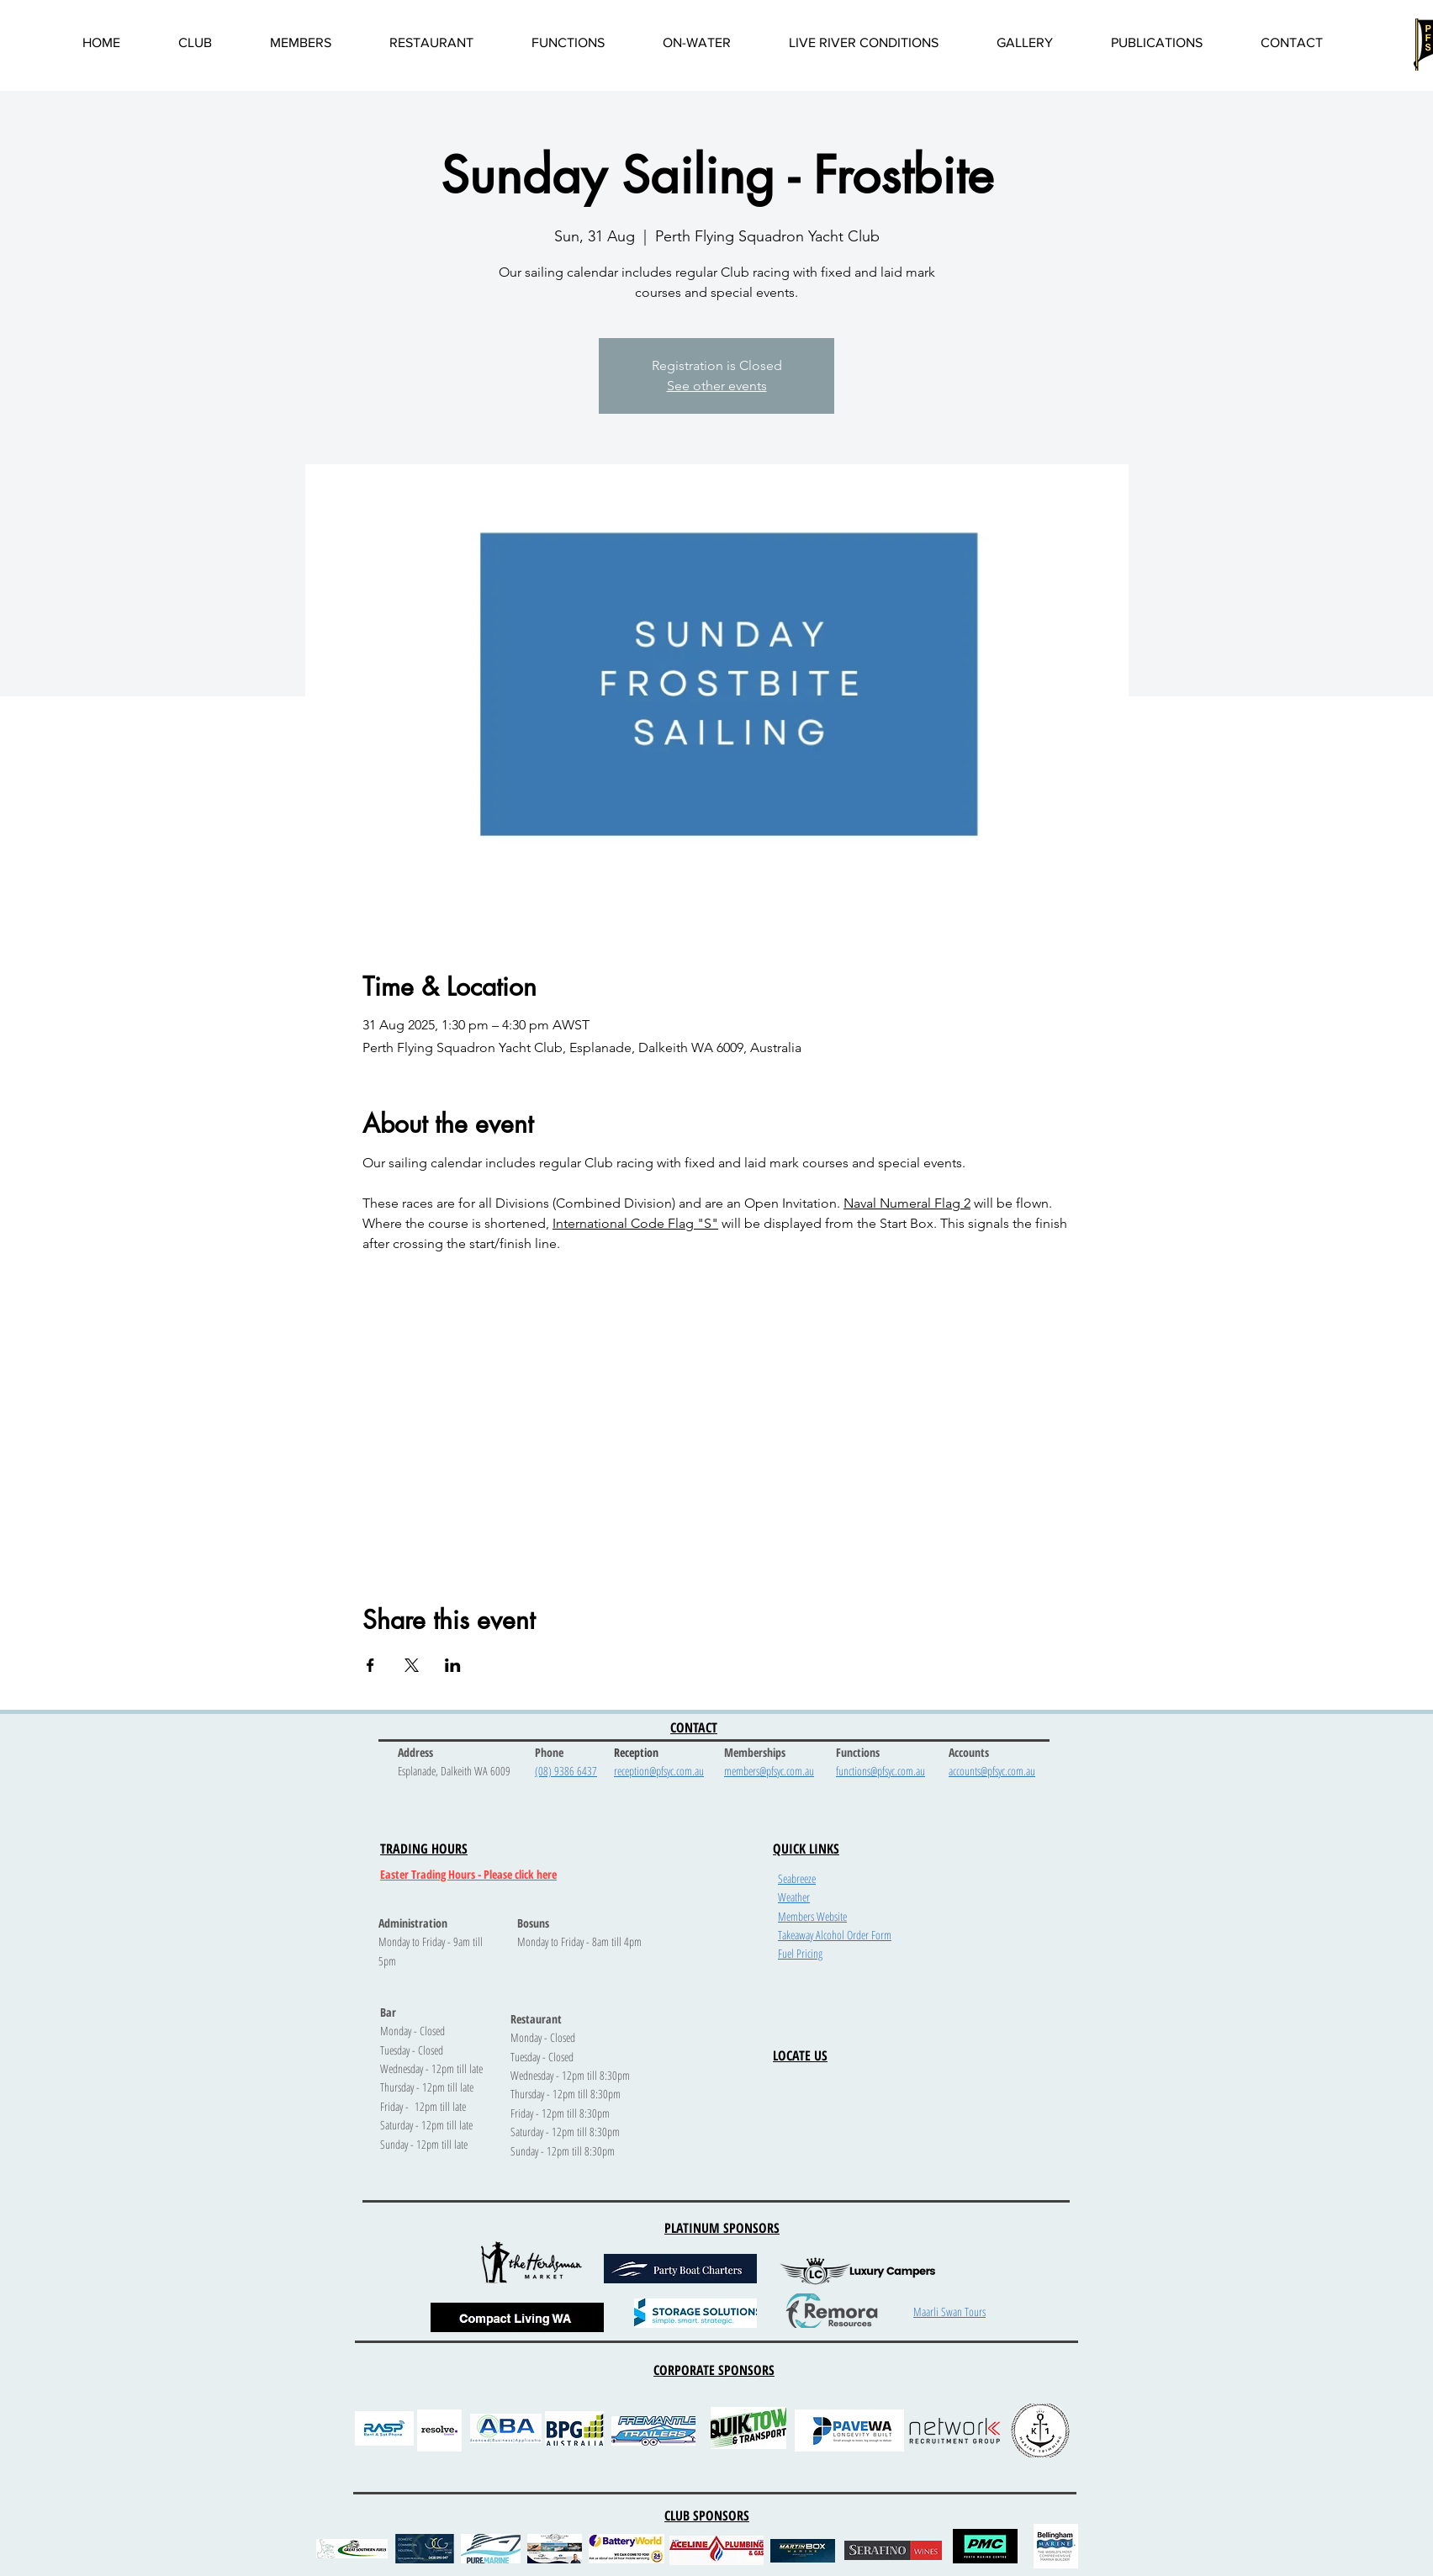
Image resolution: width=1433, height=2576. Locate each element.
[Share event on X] (412, 1665)
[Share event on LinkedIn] (453, 1665)
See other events (717, 386)
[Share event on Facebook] (370, 1665)
